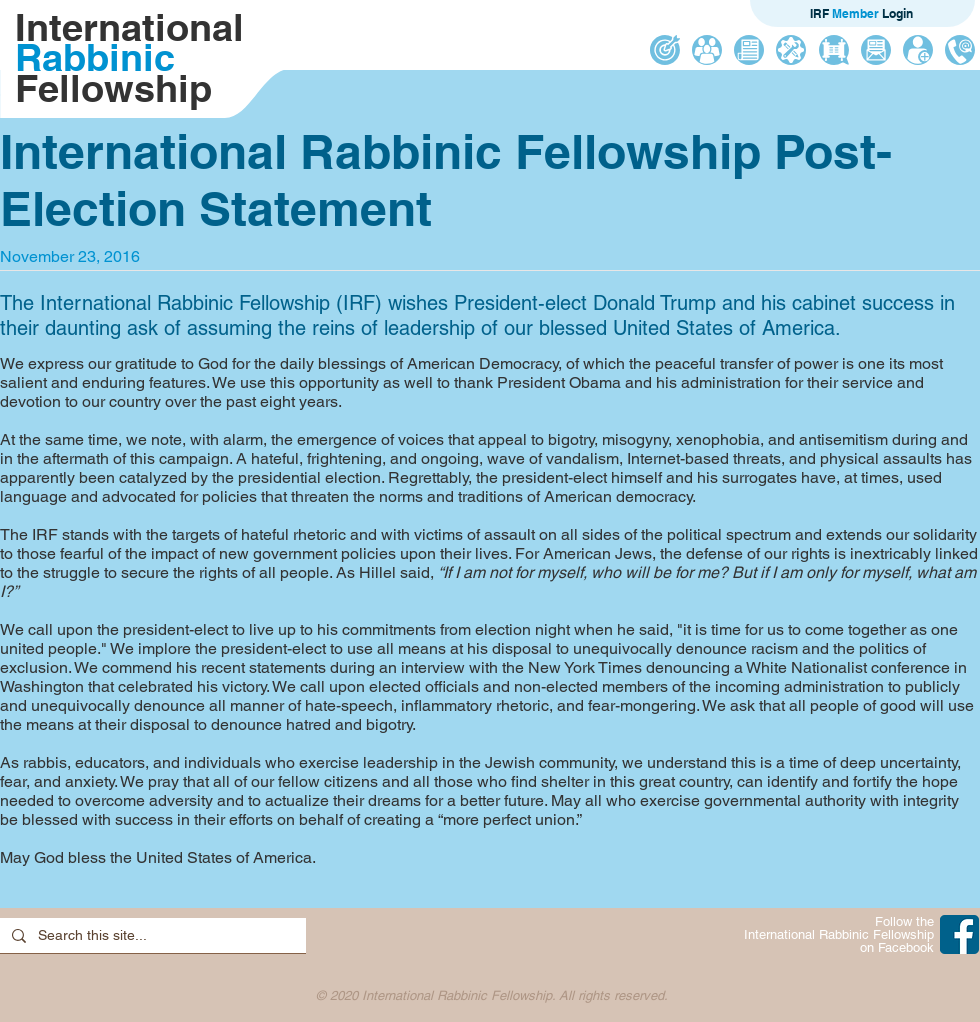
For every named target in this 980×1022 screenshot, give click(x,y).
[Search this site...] (151, 936)
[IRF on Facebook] (959, 934)
